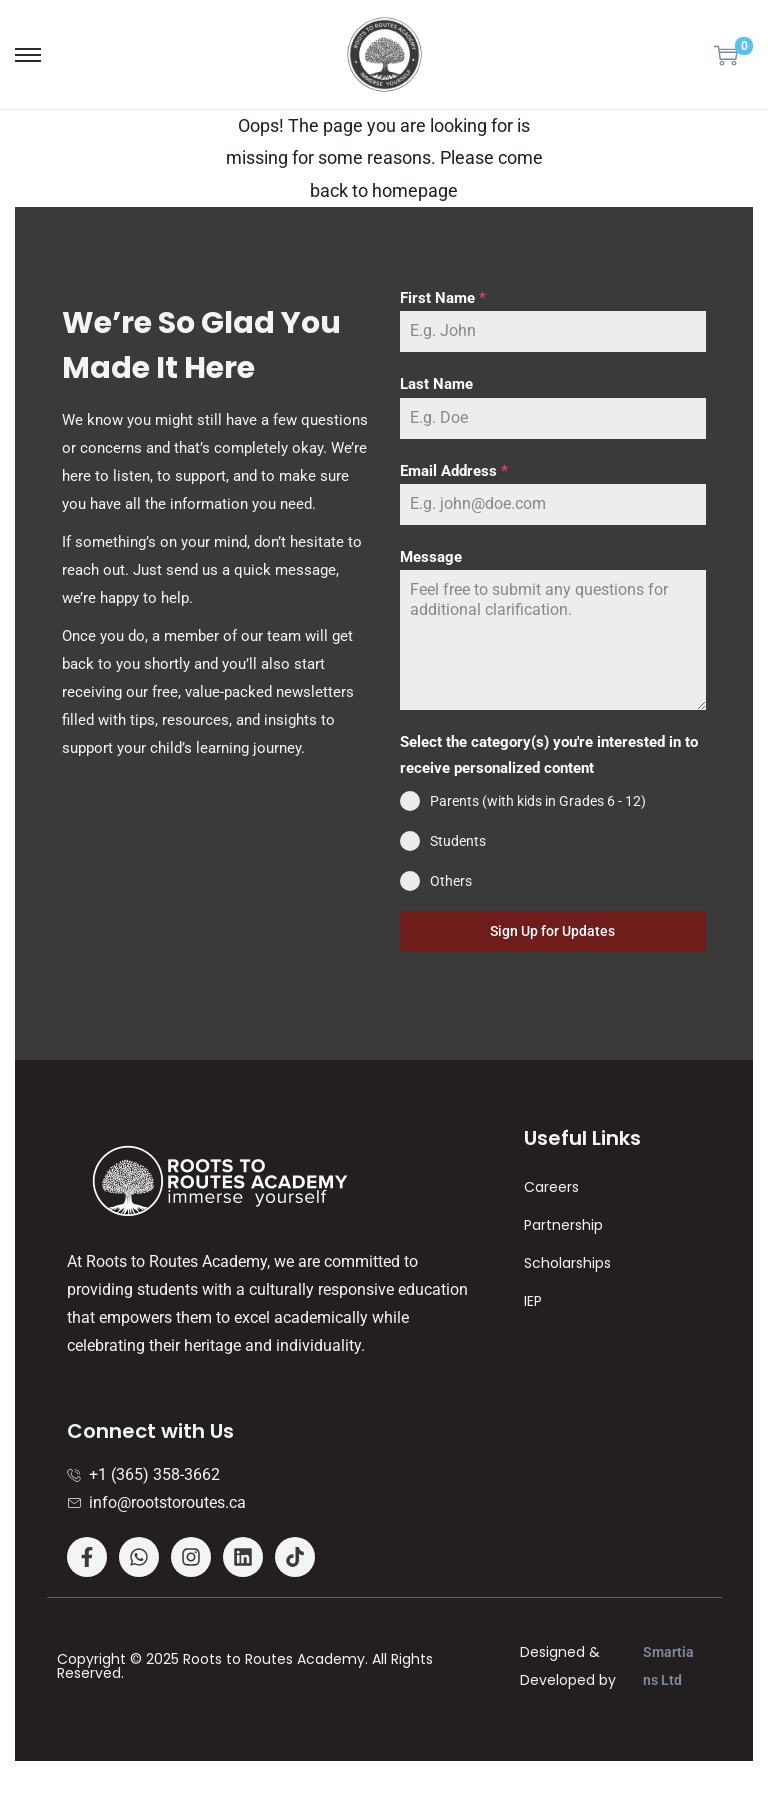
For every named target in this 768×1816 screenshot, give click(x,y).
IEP (533, 1301)
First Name (443, 298)
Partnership (563, 1225)
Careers (551, 1187)
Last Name (436, 384)
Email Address (454, 471)
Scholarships (567, 1263)
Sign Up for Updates (552, 931)
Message (431, 557)
